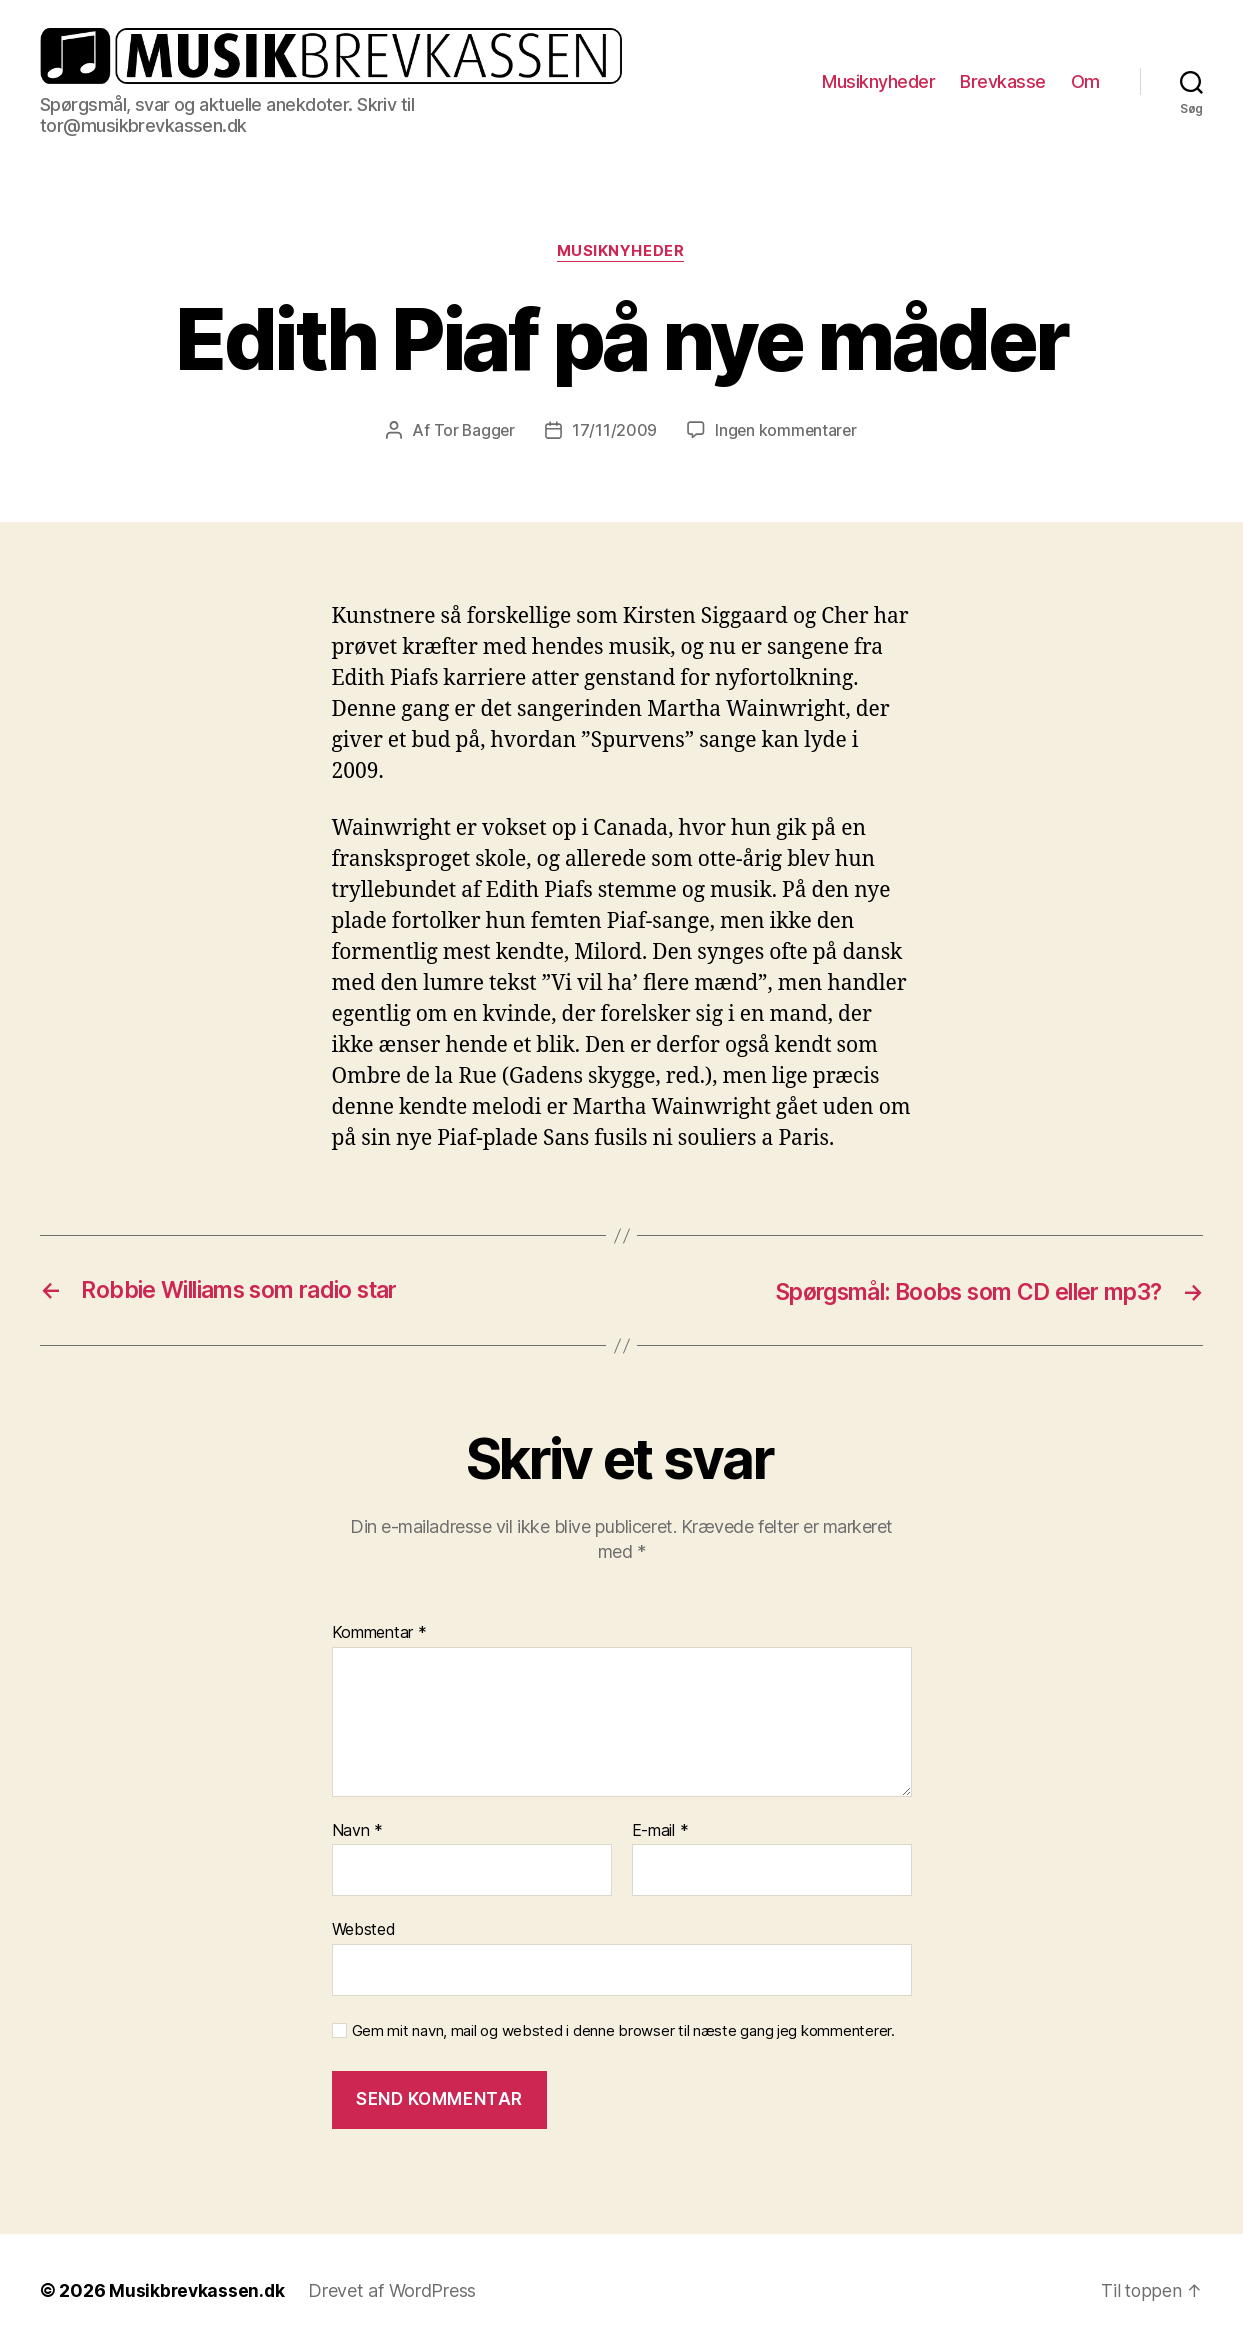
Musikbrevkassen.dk (198, 2291)
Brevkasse (1003, 81)
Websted (364, 1930)
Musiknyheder (878, 81)
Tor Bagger (472, 431)
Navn (357, 1831)
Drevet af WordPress (395, 2291)
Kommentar (379, 1634)
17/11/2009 (613, 431)
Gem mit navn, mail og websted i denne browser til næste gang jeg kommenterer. (623, 2031)
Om (1085, 81)
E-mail (660, 1831)
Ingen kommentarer (787, 431)
